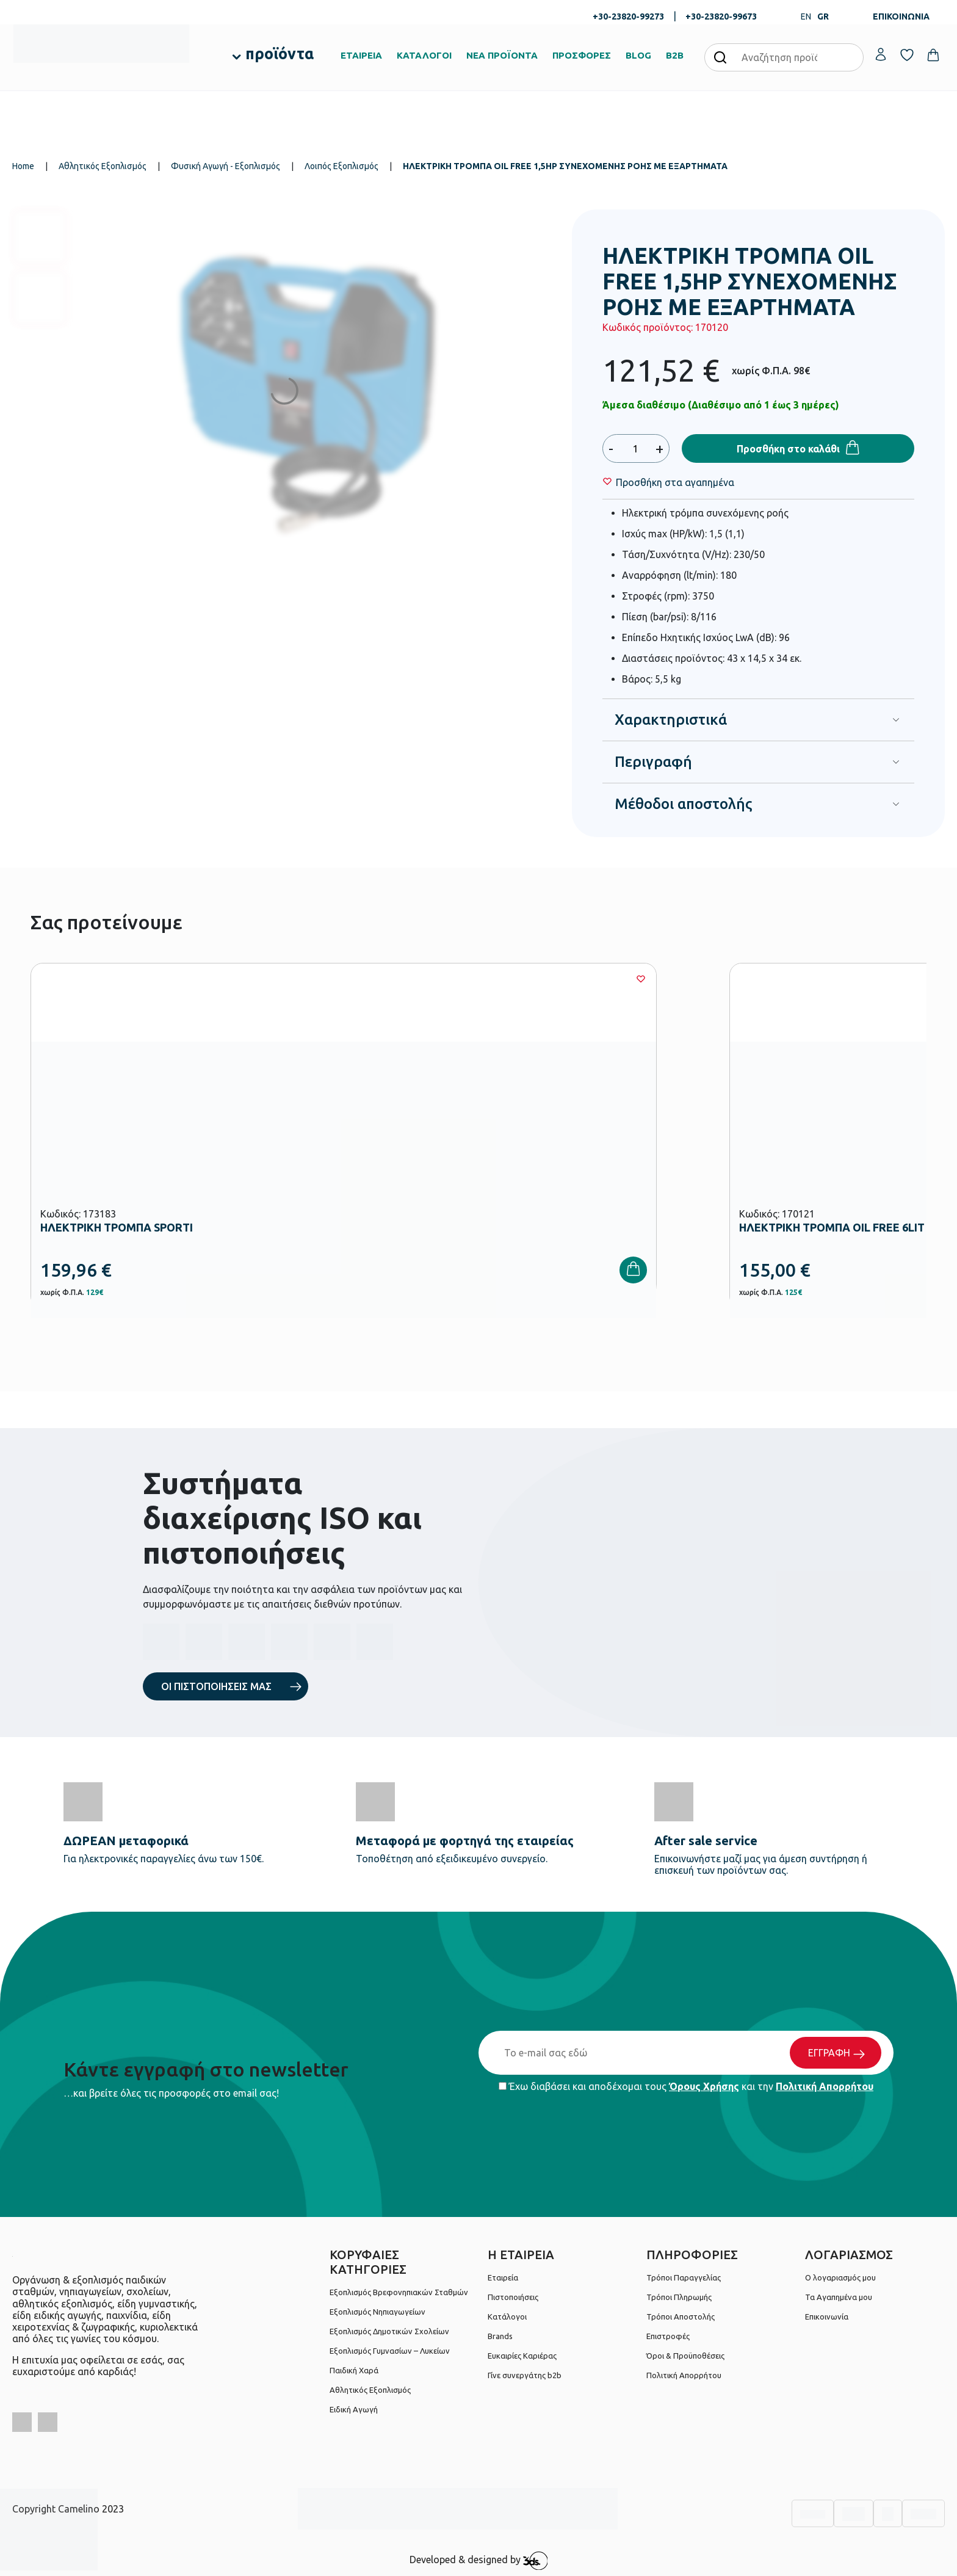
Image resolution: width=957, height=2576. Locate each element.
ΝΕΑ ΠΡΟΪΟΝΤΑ (502, 55)
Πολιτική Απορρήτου (824, 2086)
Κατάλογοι (507, 2316)
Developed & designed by (479, 2561)
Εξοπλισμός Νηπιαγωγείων (377, 2311)
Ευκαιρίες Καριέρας (522, 2355)
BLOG (638, 55)
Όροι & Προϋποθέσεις (685, 2355)
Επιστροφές (668, 2336)
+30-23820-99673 (721, 16)
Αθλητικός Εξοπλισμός (102, 166)
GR (823, 16)
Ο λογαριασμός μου (840, 2277)
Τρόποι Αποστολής (680, 2316)
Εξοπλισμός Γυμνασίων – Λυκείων (390, 2350)
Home (23, 166)
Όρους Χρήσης (704, 2086)
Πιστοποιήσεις (513, 2297)
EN (806, 16)
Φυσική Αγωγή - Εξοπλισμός (225, 166)
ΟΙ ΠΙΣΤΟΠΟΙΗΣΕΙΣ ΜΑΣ (216, 1686)
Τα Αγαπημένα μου (838, 2297)
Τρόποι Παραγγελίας (683, 2277)
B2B (675, 55)
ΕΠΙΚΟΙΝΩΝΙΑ (901, 16)
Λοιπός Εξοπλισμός (341, 166)
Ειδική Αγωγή (354, 2409)
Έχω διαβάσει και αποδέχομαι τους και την (686, 2086)
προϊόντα (279, 53)
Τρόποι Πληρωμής (679, 2297)
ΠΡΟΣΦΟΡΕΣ (581, 55)
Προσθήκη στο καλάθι (788, 448)
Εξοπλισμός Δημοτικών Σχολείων (389, 2331)
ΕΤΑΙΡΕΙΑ (361, 55)
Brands (500, 2336)
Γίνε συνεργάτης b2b (525, 2375)
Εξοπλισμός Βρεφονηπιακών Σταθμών (399, 2292)
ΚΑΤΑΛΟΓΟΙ (424, 55)
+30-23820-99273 (628, 16)
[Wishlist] (675, 482)
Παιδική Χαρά (354, 2370)
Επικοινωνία (826, 2316)
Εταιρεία (503, 2277)
